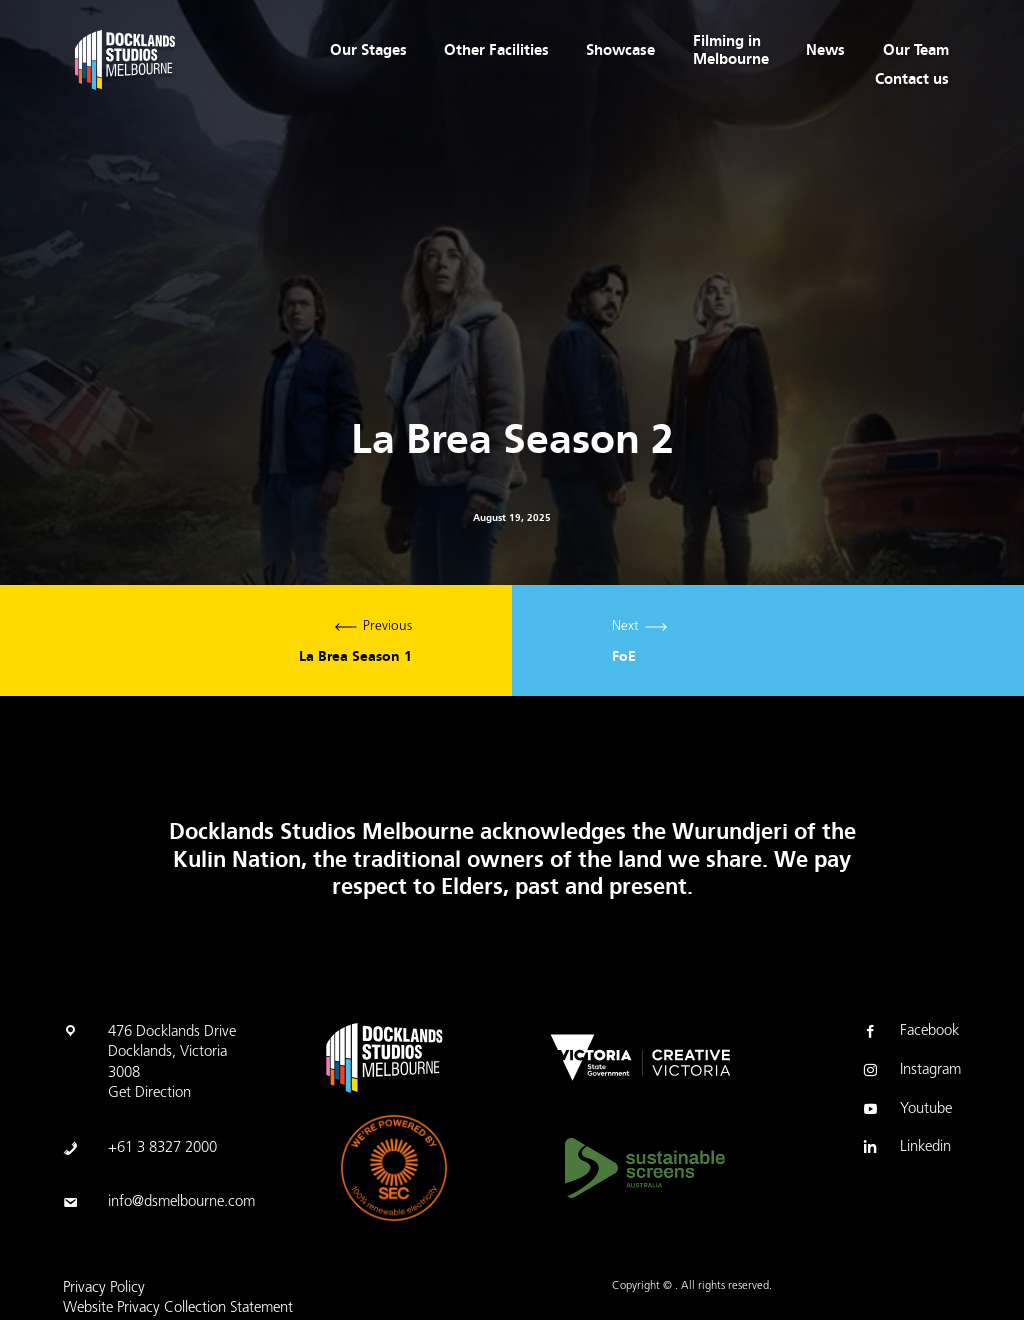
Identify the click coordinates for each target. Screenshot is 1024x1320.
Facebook (909, 1033)
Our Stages (368, 50)
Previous (256, 640)
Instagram (910, 1072)
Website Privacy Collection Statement (178, 1308)
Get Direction (149, 1093)
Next (768, 640)
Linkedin (905, 1149)
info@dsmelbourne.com (181, 1202)
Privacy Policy (104, 1288)
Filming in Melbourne (731, 50)
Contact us (912, 79)
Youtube (906, 1111)
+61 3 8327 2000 (162, 1148)
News (825, 50)
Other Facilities (496, 50)
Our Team (916, 50)
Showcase (620, 50)
